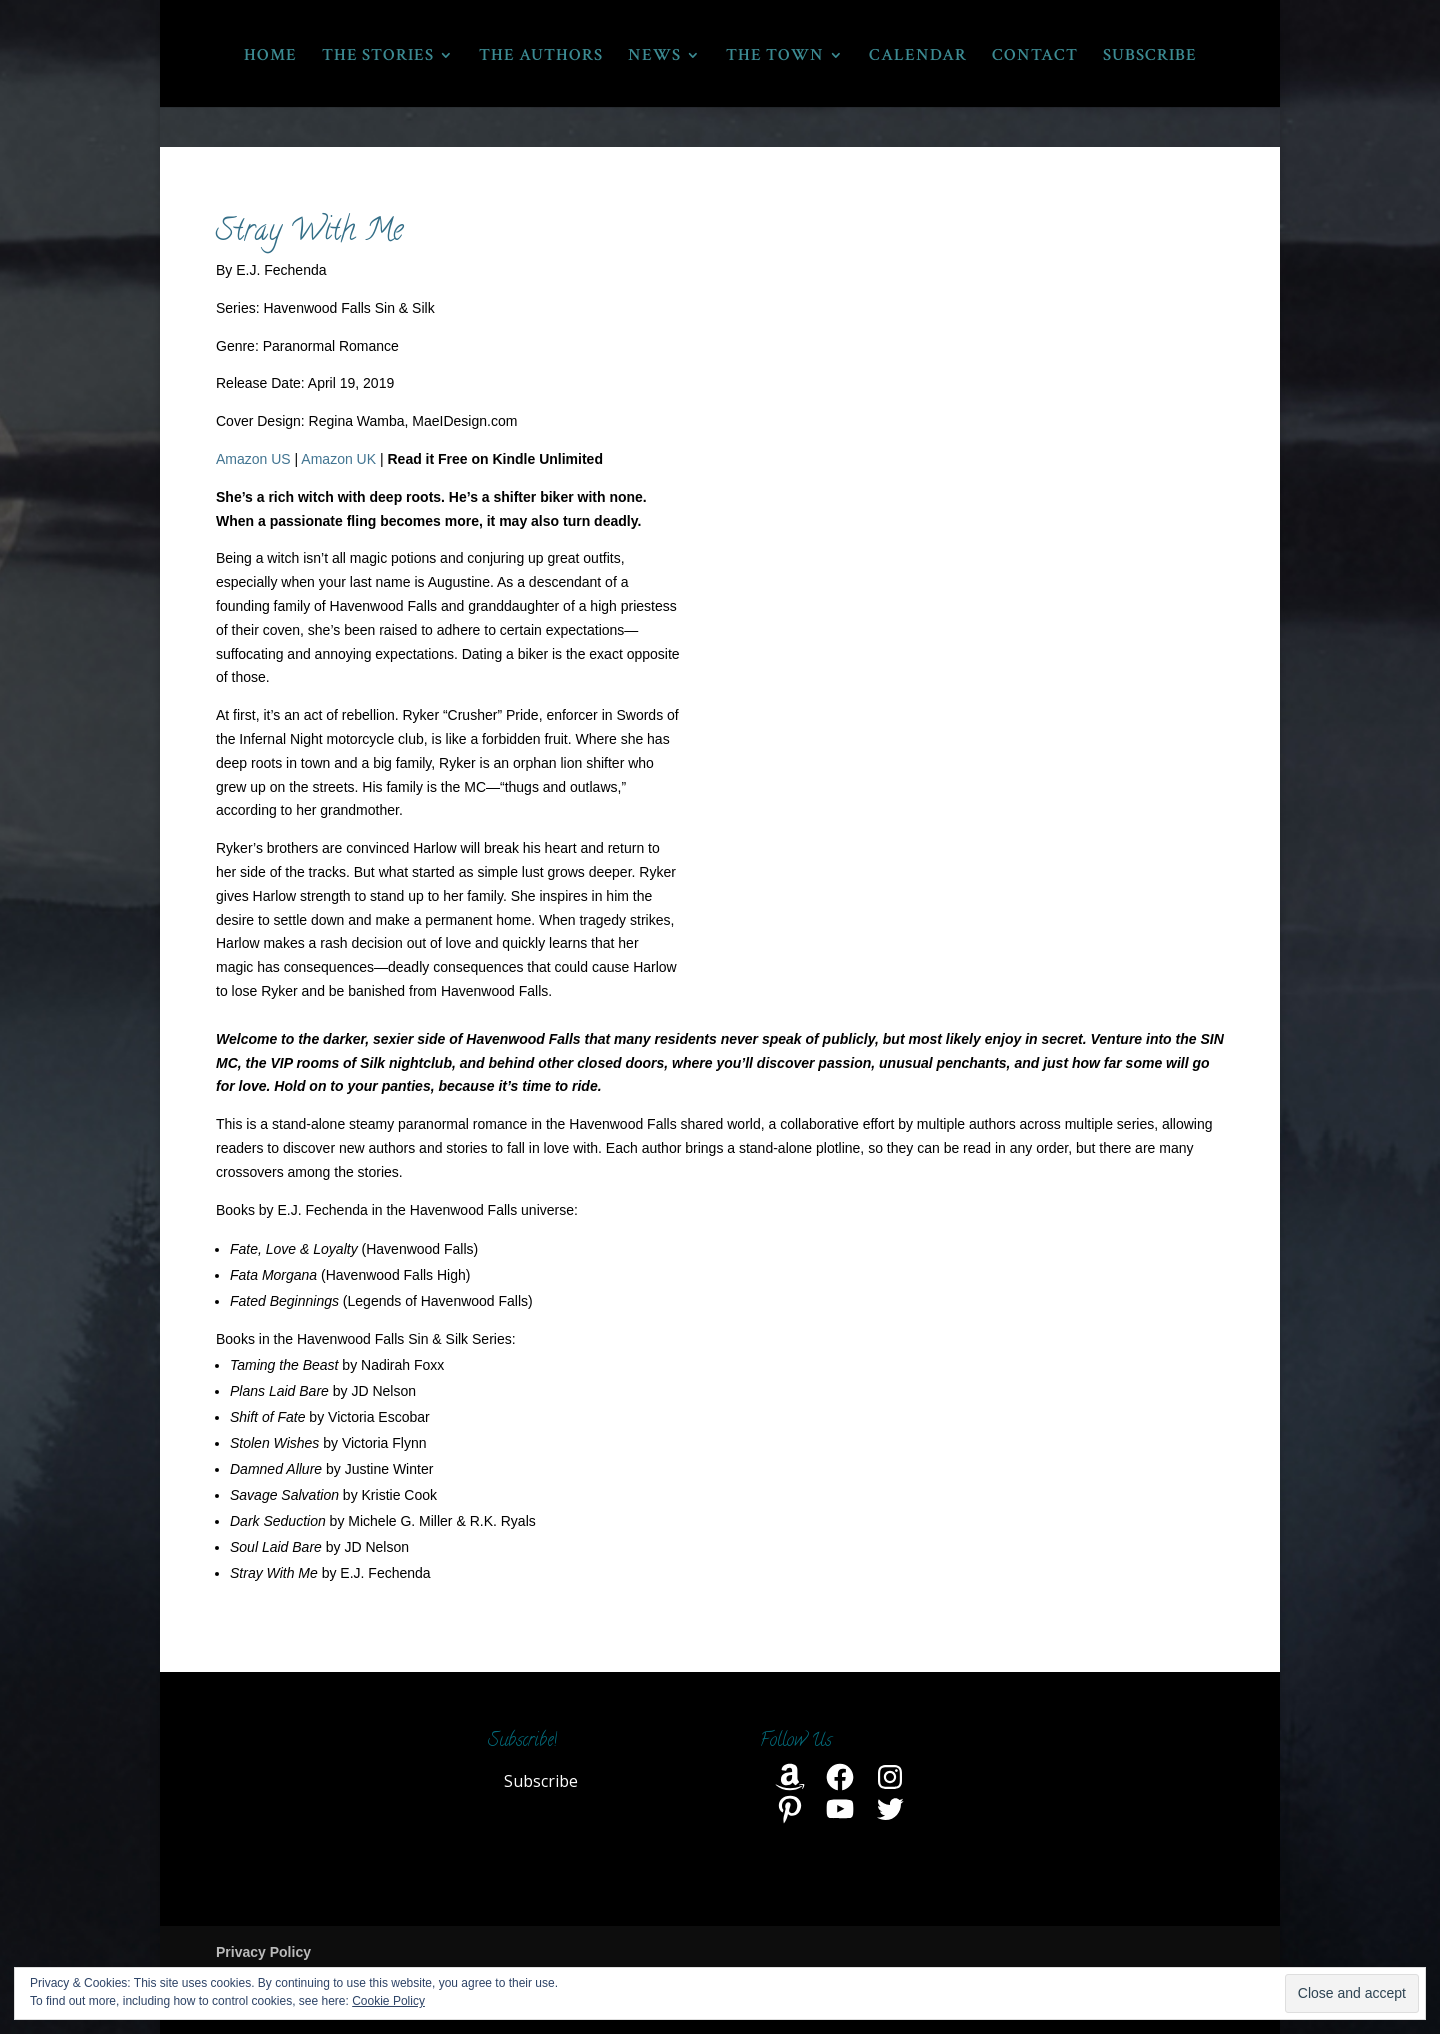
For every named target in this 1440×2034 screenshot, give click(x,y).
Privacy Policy (263, 1952)
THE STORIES (378, 57)
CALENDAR (918, 57)
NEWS (654, 57)
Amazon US (253, 459)
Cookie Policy (388, 2001)
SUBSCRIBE (1150, 57)
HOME (270, 57)
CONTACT (1035, 57)
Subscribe (541, 1781)
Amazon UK (338, 459)
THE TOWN (775, 57)
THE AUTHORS (541, 57)
